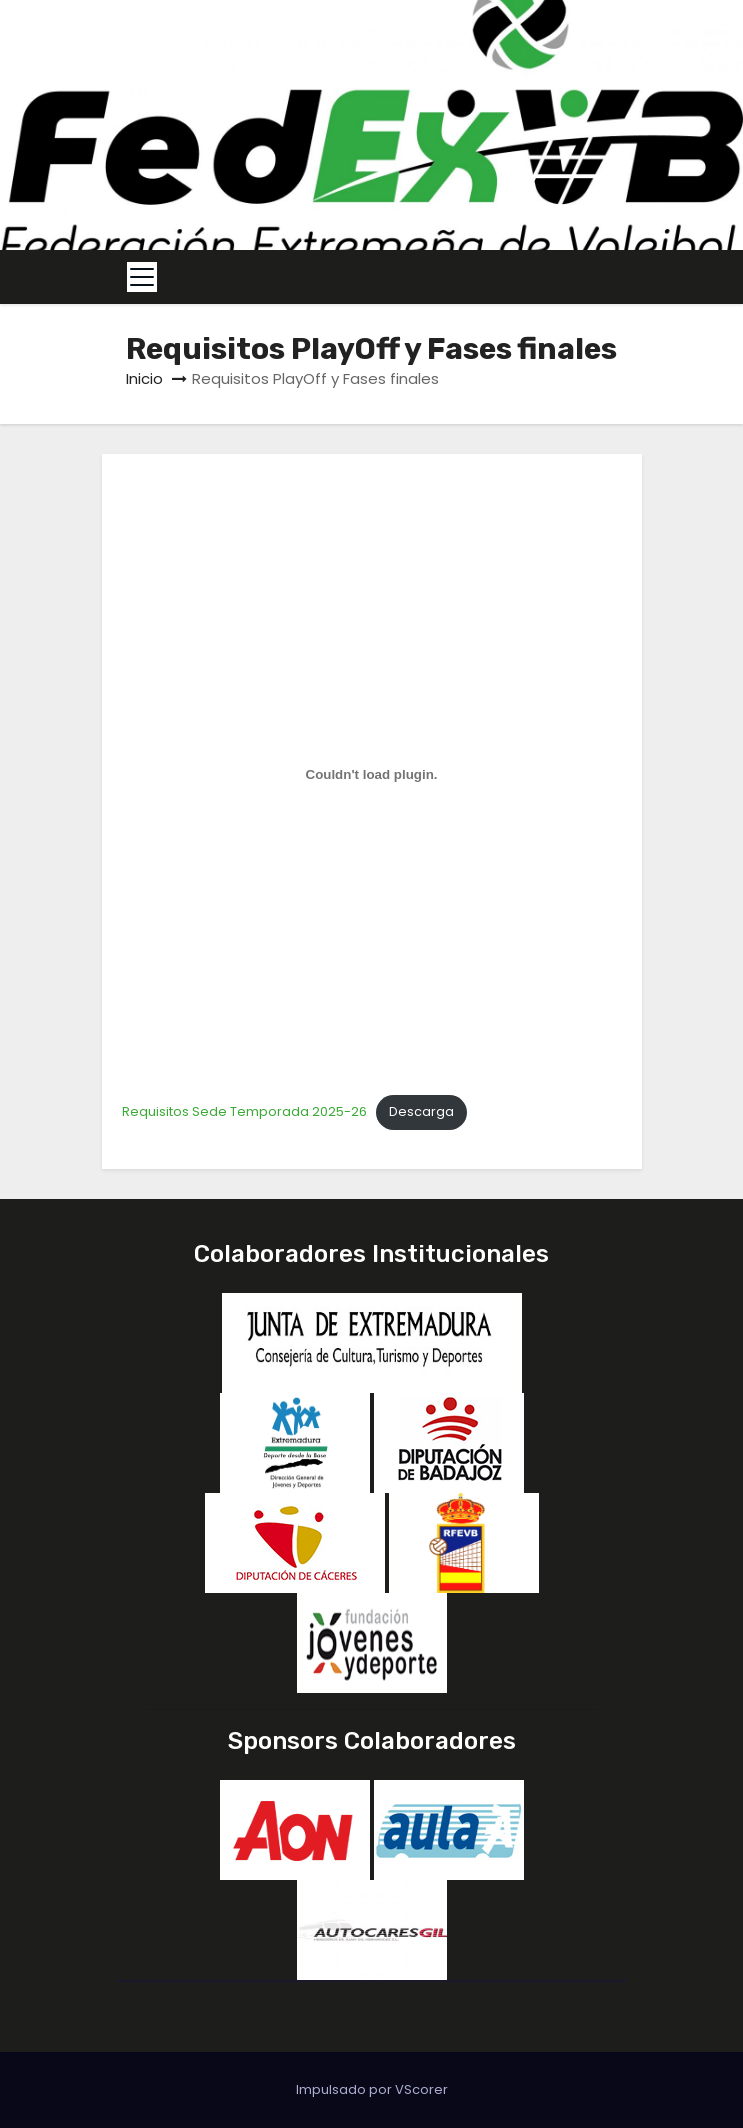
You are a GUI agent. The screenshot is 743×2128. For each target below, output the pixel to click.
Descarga (421, 1111)
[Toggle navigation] (142, 277)
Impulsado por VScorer (372, 2089)
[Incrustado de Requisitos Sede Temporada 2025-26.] (372, 774)
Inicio (144, 378)
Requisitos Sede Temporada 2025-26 (244, 1111)
